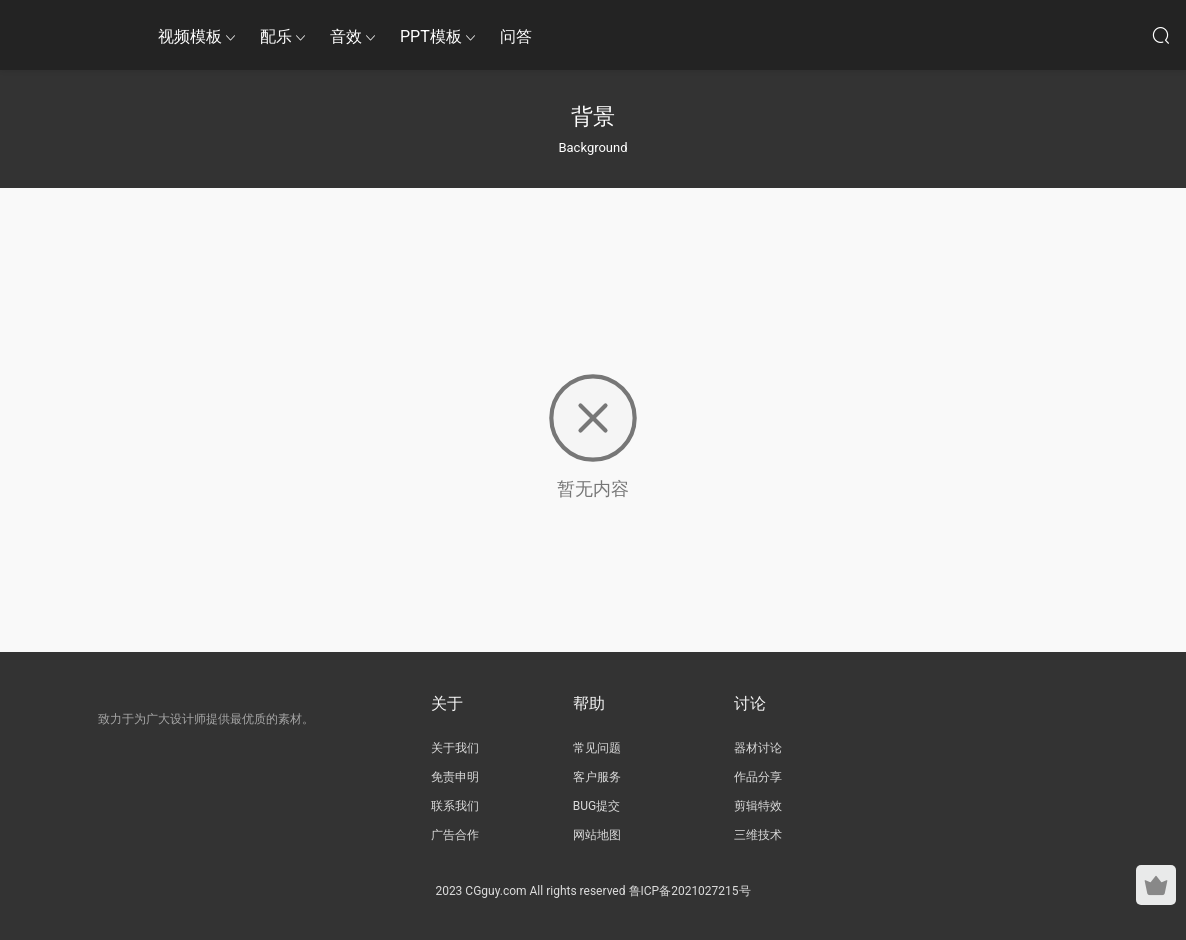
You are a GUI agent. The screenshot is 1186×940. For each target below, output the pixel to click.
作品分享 (758, 777)
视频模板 (190, 36)
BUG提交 (596, 806)
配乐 (276, 36)
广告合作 (455, 835)
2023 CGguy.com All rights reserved (530, 891)
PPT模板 (431, 36)
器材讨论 (758, 748)
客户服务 (597, 777)
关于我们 (455, 748)
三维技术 (758, 835)
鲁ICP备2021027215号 (690, 891)
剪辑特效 (758, 806)
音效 (346, 36)
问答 (516, 36)
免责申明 (455, 777)
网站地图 (597, 835)
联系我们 (455, 806)
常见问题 (597, 748)
